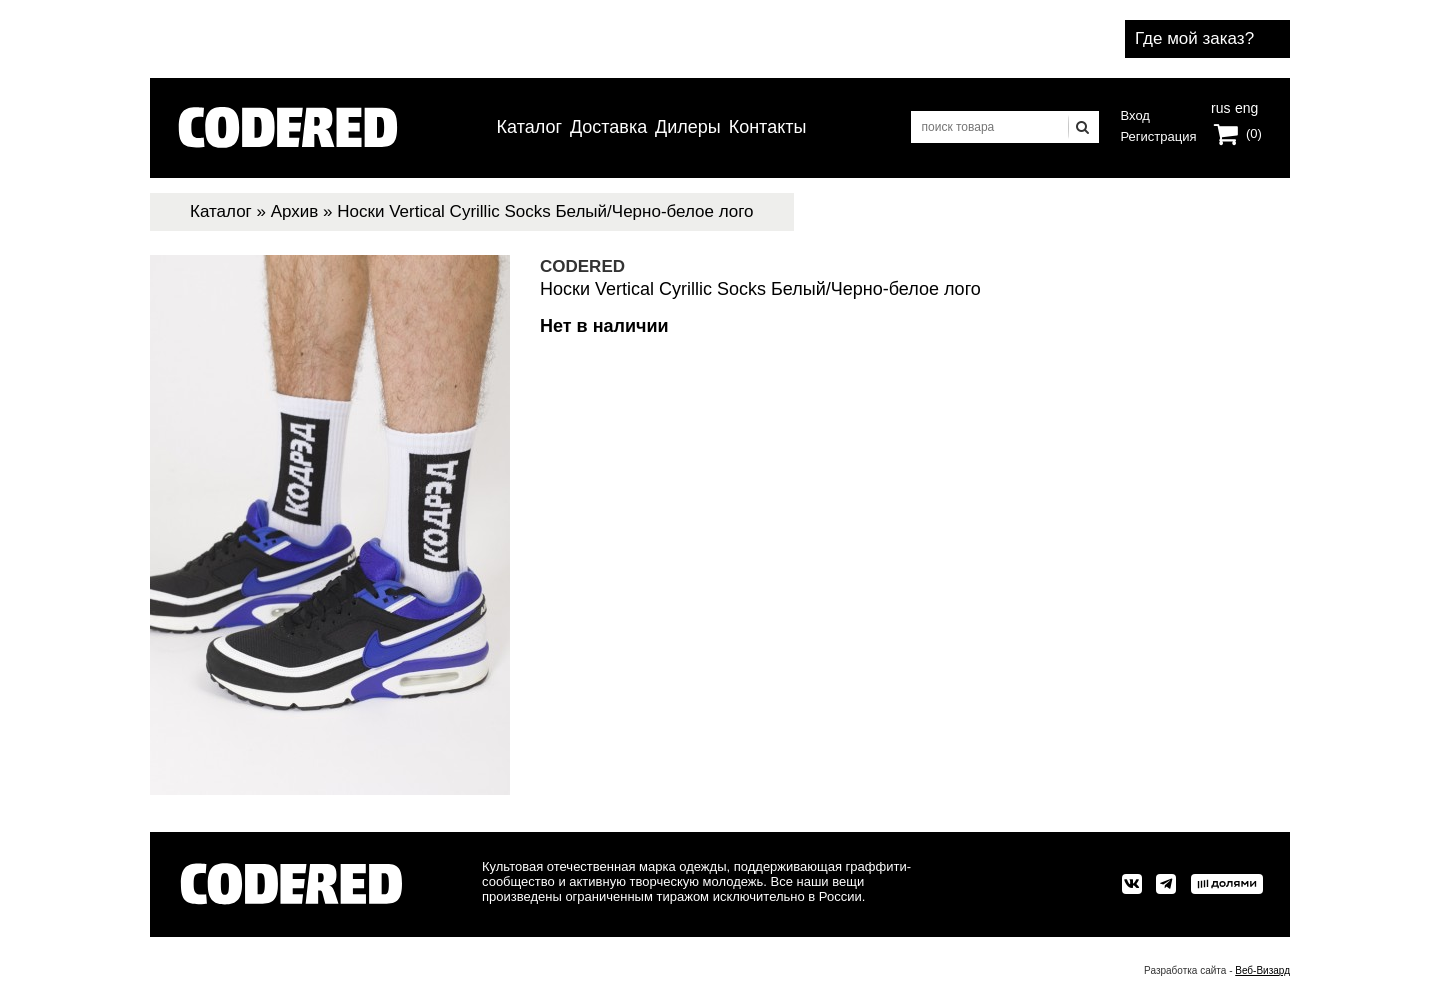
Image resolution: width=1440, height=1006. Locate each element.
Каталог (529, 127)
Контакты (768, 127)
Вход (1135, 115)
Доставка (608, 127)
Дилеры (688, 127)
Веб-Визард (1262, 970)
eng (1245, 106)
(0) (1254, 133)
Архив (295, 211)
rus (1220, 106)
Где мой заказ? (1194, 38)
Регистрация (1159, 136)
